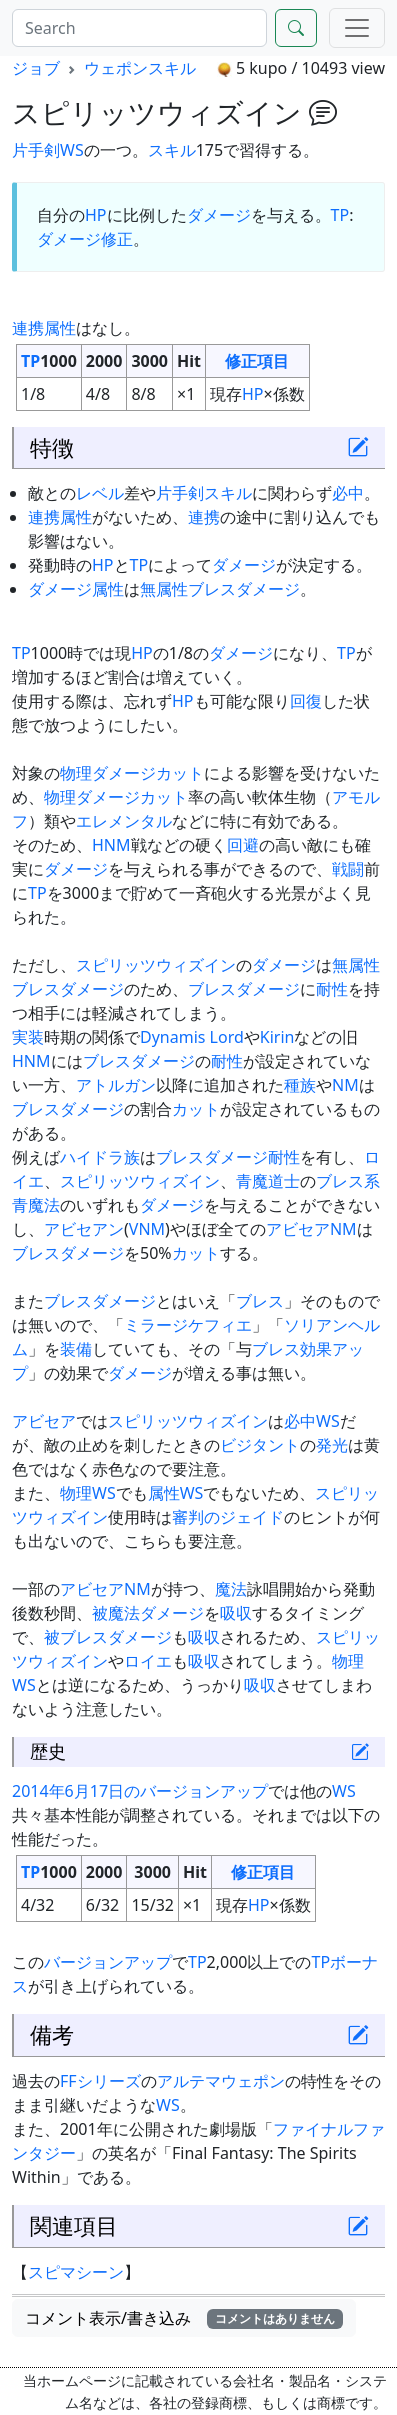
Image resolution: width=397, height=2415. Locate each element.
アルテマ (189, 2081)
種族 (300, 1085)
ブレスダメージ (244, 589)
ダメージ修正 (85, 239)
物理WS (88, 1493)
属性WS (176, 1493)
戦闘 (348, 869)
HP (96, 215)
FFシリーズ (100, 2081)
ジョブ (36, 68)
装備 (76, 1349)
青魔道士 (268, 1181)
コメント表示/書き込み (184, 2318)
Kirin (277, 1037)
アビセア (44, 1421)
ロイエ (148, 1661)
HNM (111, 845)
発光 (332, 1445)
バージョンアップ (108, 1962)
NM (345, 1085)
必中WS (312, 1421)
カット (180, 773)
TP (340, 215)
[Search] (139, 28)
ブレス (260, 1301)
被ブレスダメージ (108, 1637)
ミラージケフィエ (188, 1325)
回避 (243, 845)
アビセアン (84, 1229)
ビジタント (260, 1445)
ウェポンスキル (140, 68)
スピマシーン (76, 2272)
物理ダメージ (108, 773)
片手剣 (36, 150)
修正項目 (257, 361)
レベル (100, 493)
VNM (147, 1229)
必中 (348, 493)
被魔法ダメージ (148, 1613)
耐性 (332, 989)
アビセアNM (311, 1229)
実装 (28, 1037)
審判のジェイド (228, 1517)
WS (72, 150)
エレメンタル (124, 821)
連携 (28, 328)
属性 (60, 328)
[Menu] (357, 28)
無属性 (164, 589)
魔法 (231, 1589)
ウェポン (253, 2081)
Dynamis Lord (192, 1037)
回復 (306, 701)
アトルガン (116, 1085)
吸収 (236, 1613)
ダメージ (219, 215)
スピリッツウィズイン (156, 965)
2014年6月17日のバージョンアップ (140, 1791)
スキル (172, 150)
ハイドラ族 (100, 1157)
